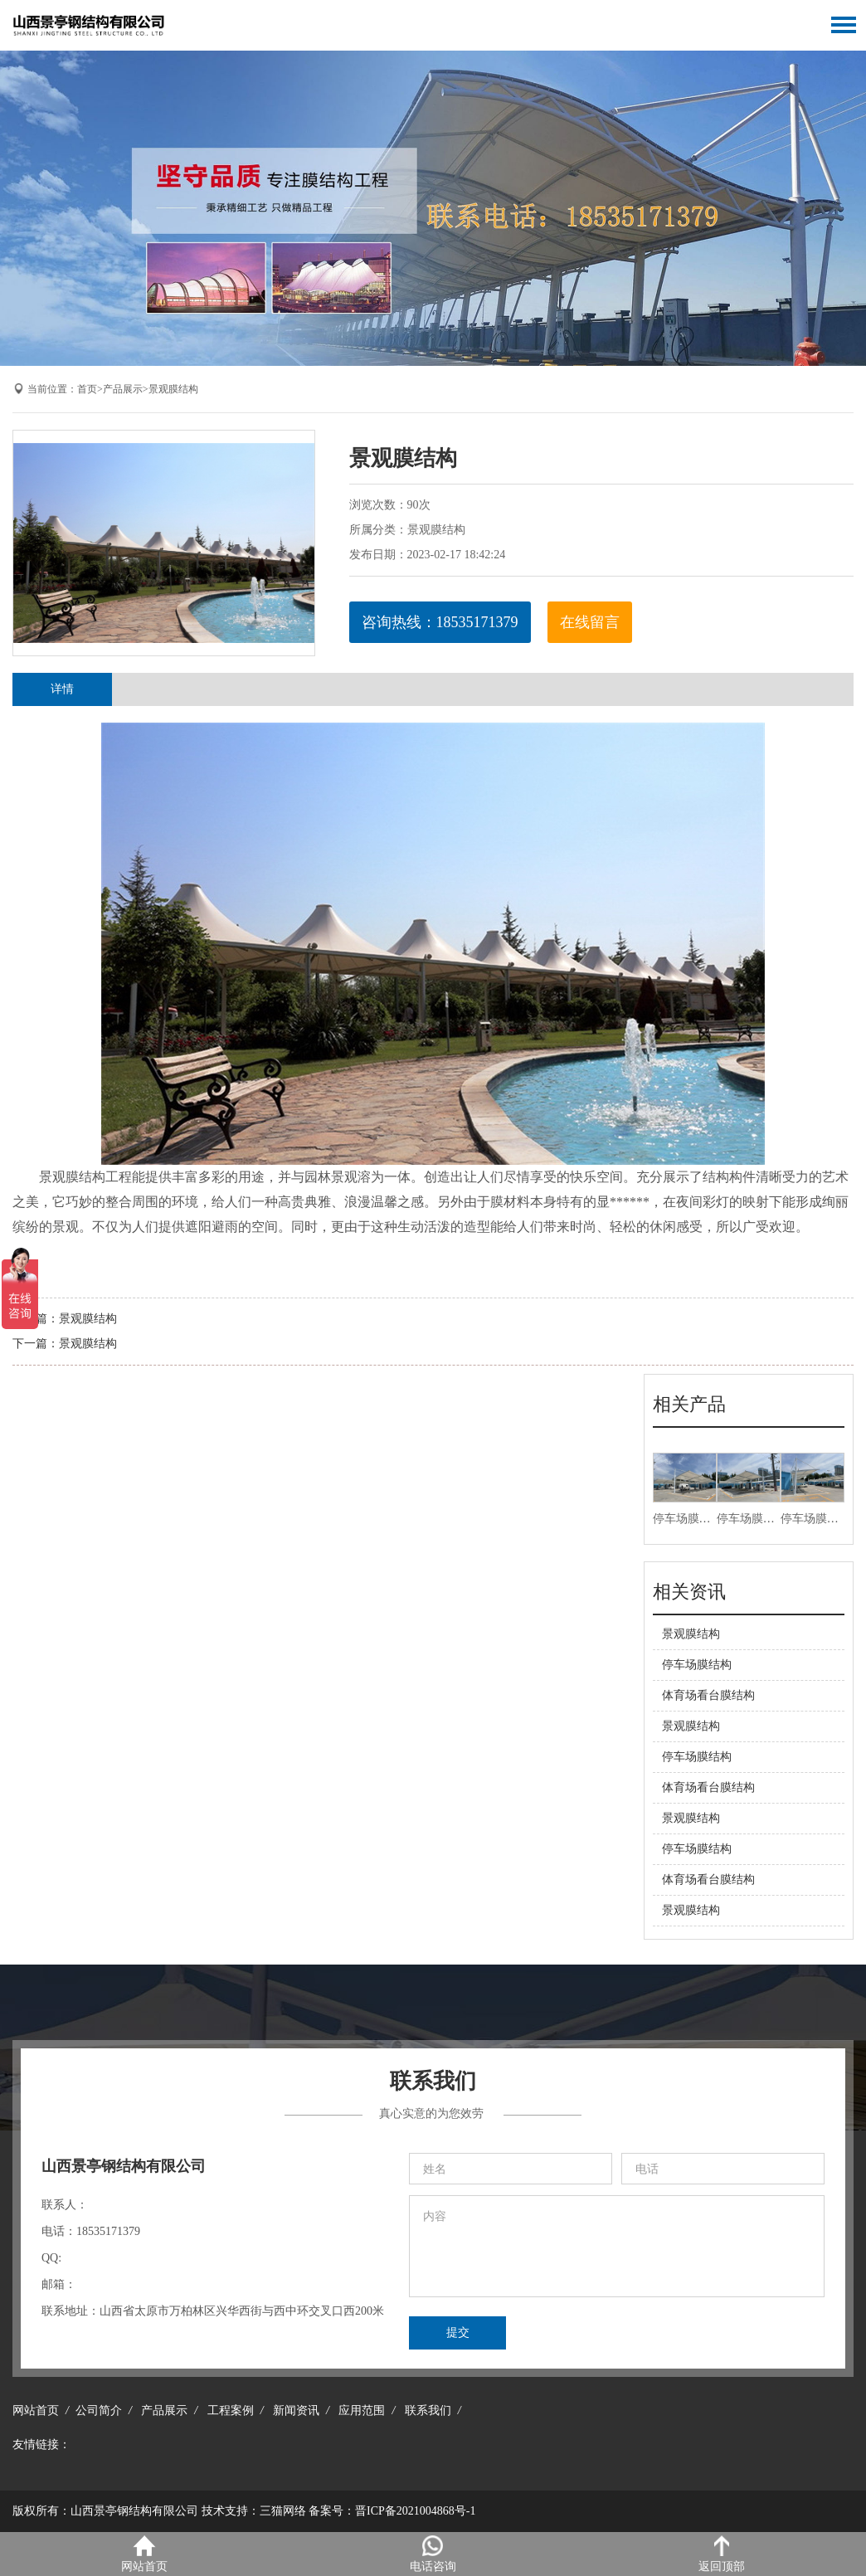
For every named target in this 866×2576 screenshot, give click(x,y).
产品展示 (123, 389)
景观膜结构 (173, 389)
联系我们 (428, 2410)
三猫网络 (283, 2511)
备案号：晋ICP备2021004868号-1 (392, 2511)
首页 (87, 389)
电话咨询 (433, 2554)
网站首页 (35, 2410)
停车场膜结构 (687, 1518)
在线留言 (590, 622)
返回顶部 (721, 2554)
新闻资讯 (296, 2410)
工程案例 (230, 2410)
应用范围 (361, 2410)
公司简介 (98, 2410)
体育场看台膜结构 (708, 1695)
